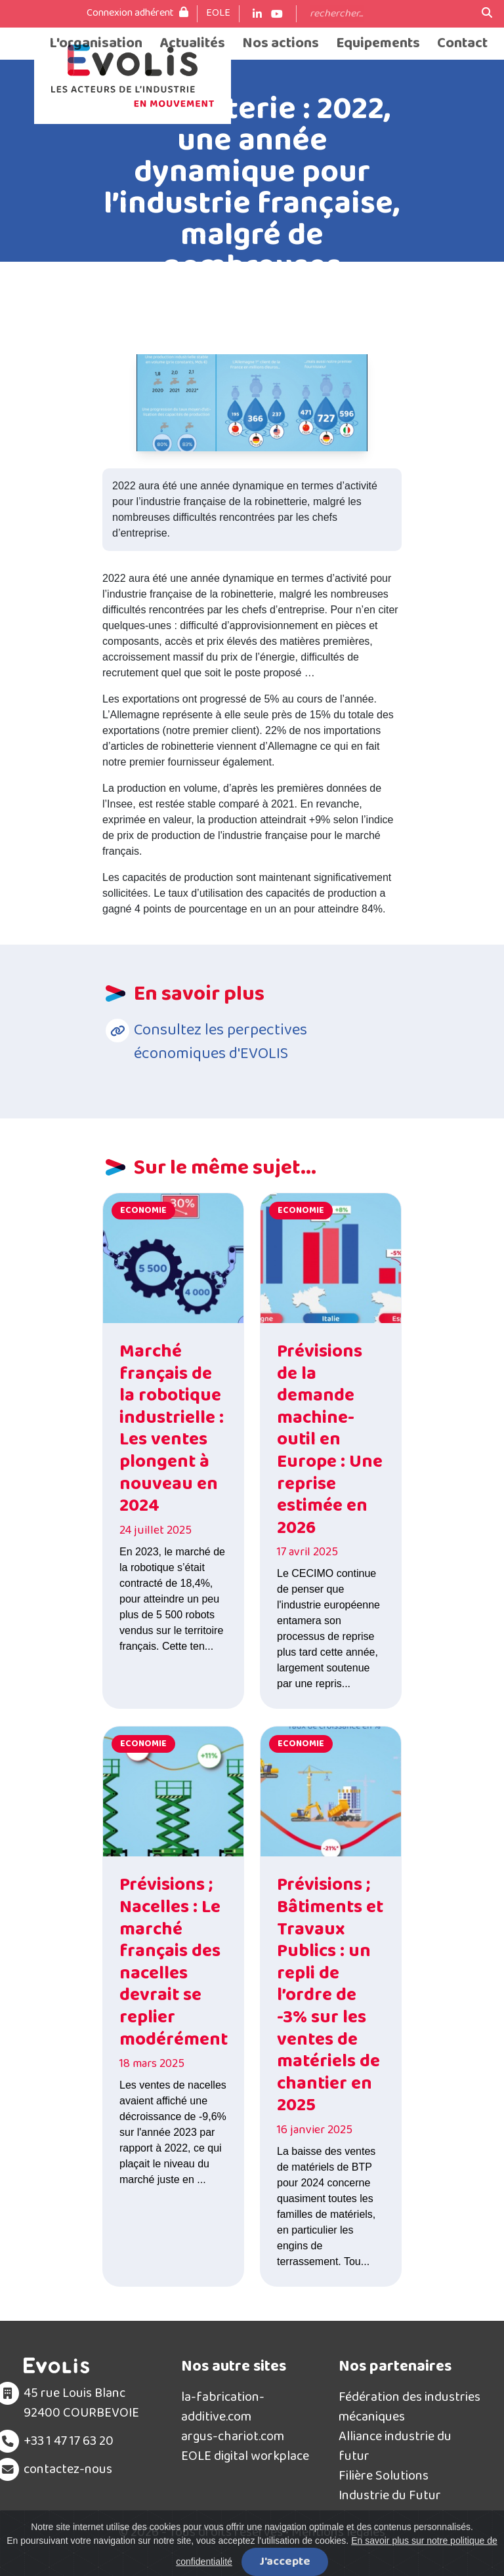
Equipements (378, 43)
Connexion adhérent (137, 13)
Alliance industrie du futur (395, 2446)
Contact (462, 43)
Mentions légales (338, 2532)
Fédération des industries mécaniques (409, 2406)
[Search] (389, 13)
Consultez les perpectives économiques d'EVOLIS (220, 1042)
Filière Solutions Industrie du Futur (390, 2485)
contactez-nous (68, 2469)
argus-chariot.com (232, 2436)
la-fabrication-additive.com (222, 2406)
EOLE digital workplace (245, 2455)
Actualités (192, 43)
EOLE (218, 13)
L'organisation (95, 43)
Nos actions (280, 43)
